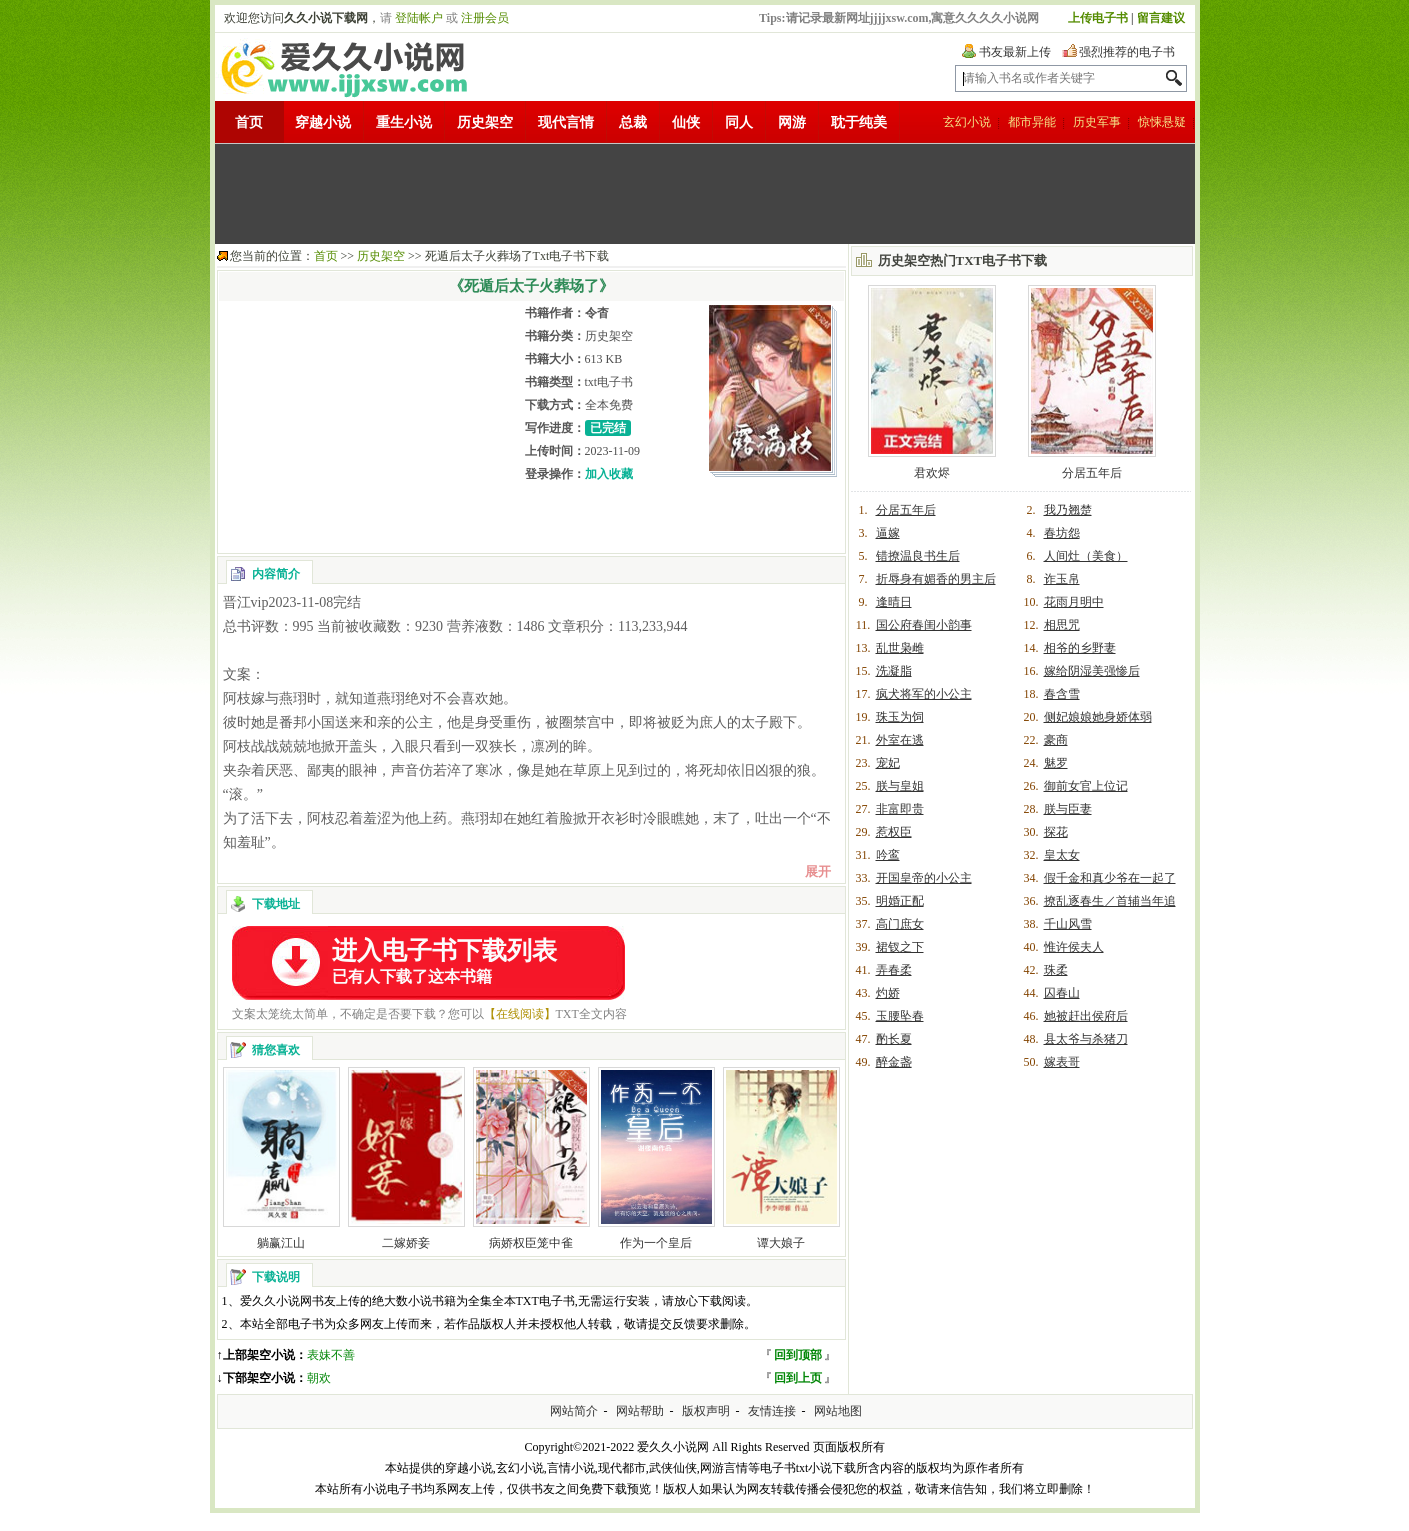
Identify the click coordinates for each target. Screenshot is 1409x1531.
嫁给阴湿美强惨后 (1092, 671)
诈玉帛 (1062, 579)
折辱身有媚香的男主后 (936, 579)
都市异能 (1032, 122)
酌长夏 (894, 1039)
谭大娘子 (781, 1243)
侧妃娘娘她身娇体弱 (1098, 717)
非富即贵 (900, 809)
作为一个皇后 (656, 1243)
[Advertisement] (705, 194)
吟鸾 (888, 855)
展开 (818, 871)
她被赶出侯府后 (1086, 1016)
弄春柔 (894, 970)
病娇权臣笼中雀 (531, 1243)
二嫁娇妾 (406, 1243)
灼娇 (888, 993)
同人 (739, 122)
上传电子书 (1098, 18)
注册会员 (485, 18)
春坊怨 (1062, 533)
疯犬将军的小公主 (924, 694)
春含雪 (1062, 694)
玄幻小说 (967, 122)
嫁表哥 (1062, 1062)
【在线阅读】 (520, 1014)
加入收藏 (609, 474)
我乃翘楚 (1068, 510)
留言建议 (1161, 18)
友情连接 (772, 1411)
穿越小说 (323, 122)
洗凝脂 (894, 671)
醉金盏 (894, 1062)
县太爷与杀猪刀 (1086, 1039)
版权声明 (706, 1411)
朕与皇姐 (900, 786)
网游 (792, 122)
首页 (249, 122)
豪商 (1056, 740)
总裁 (633, 122)
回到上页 (798, 1378)
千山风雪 (1068, 924)
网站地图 (838, 1411)
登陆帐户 (419, 18)
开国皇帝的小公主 (924, 878)
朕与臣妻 (1068, 809)
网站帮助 (640, 1411)
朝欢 (319, 1378)
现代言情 (566, 122)
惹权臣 (894, 832)
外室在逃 (900, 740)
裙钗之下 (900, 947)
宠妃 (888, 763)
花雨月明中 (1074, 602)
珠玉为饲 (900, 717)
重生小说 (404, 122)
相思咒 (1062, 625)
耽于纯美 (859, 122)
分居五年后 (1092, 473)
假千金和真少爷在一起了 (1110, 878)
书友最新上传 (1015, 52)
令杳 (597, 313)
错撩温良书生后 (918, 556)
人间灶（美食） (1086, 556)
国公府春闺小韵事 (924, 625)
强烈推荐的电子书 (1127, 52)
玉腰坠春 (900, 1016)
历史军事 (1097, 122)
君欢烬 (932, 473)
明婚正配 (900, 901)
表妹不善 (331, 1355)
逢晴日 (894, 602)
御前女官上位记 (1086, 786)
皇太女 (1062, 855)
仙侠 (686, 122)
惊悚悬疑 (1162, 122)
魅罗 (1056, 763)
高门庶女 (900, 924)
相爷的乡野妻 (1080, 648)
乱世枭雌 (900, 648)
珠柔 (1056, 970)
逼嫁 (888, 533)
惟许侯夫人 (1074, 947)
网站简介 (574, 1411)
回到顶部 (798, 1355)
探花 (1056, 832)
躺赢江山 (281, 1243)
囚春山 (1062, 993)
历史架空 (485, 122)
